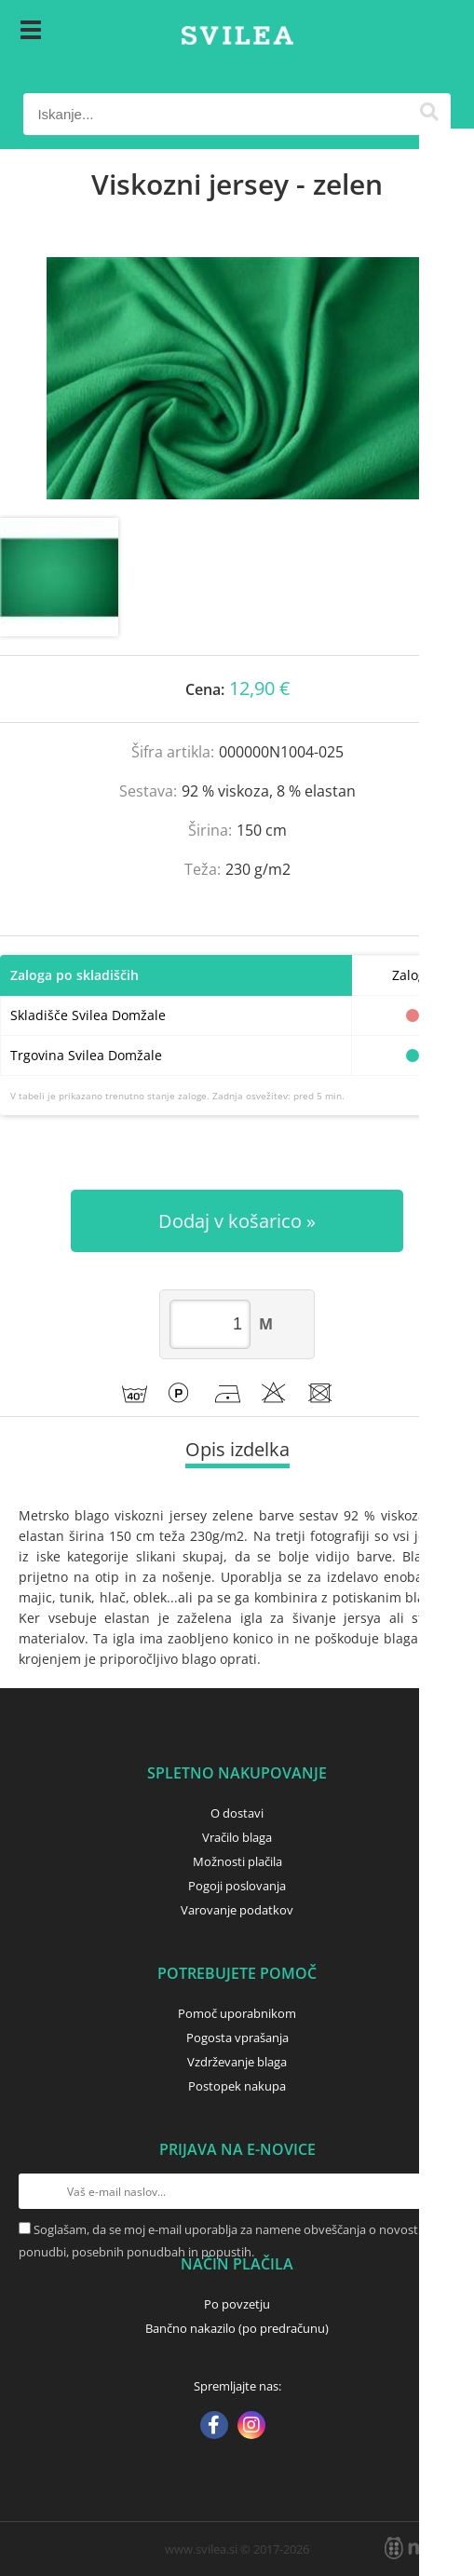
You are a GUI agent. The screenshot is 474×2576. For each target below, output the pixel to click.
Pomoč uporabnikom (237, 2013)
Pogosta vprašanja (237, 2037)
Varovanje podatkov (237, 1909)
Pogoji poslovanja (237, 1885)
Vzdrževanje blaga (237, 2061)
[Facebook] (214, 2427)
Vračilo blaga (237, 1837)
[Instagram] (251, 2427)
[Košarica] (432, 32)
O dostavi (237, 1813)
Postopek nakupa (237, 2086)
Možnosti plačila (237, 1861)
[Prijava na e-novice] (437, 2191)
